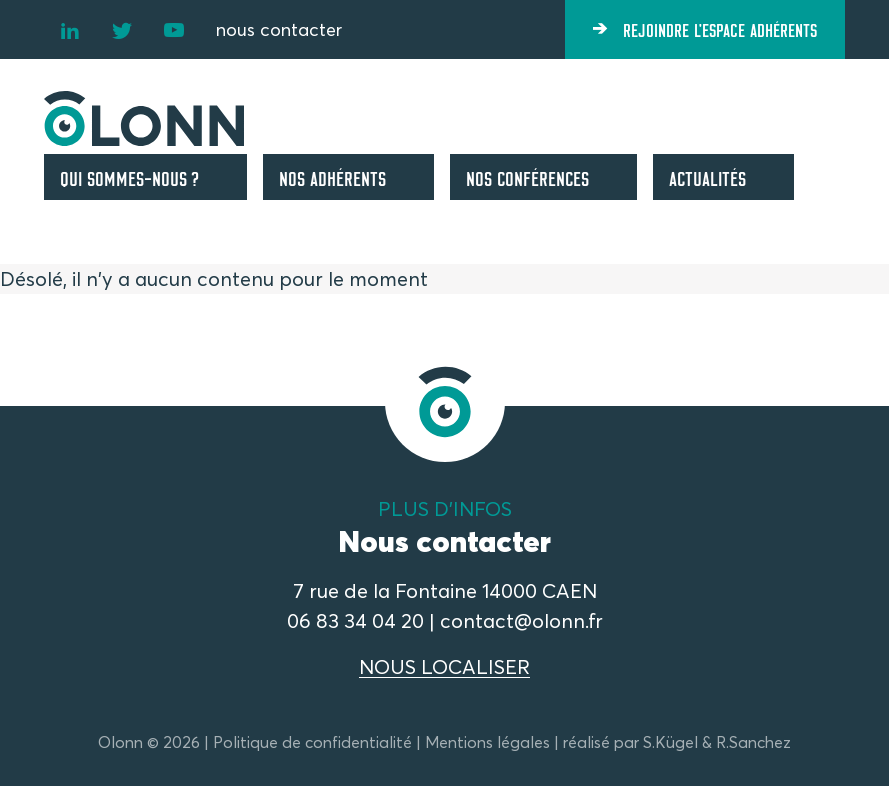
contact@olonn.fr (521, 620)
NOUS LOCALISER (444, 666)
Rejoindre (720, 29)
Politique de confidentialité (312, 742)
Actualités (707, 177)
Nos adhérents (332, 177)
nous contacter (279, 29)
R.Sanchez (753, 742)
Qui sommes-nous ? (129, 177)
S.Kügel (670, 742)
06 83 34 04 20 (355, 620)
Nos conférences (527, 177)
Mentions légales (487, 742)
